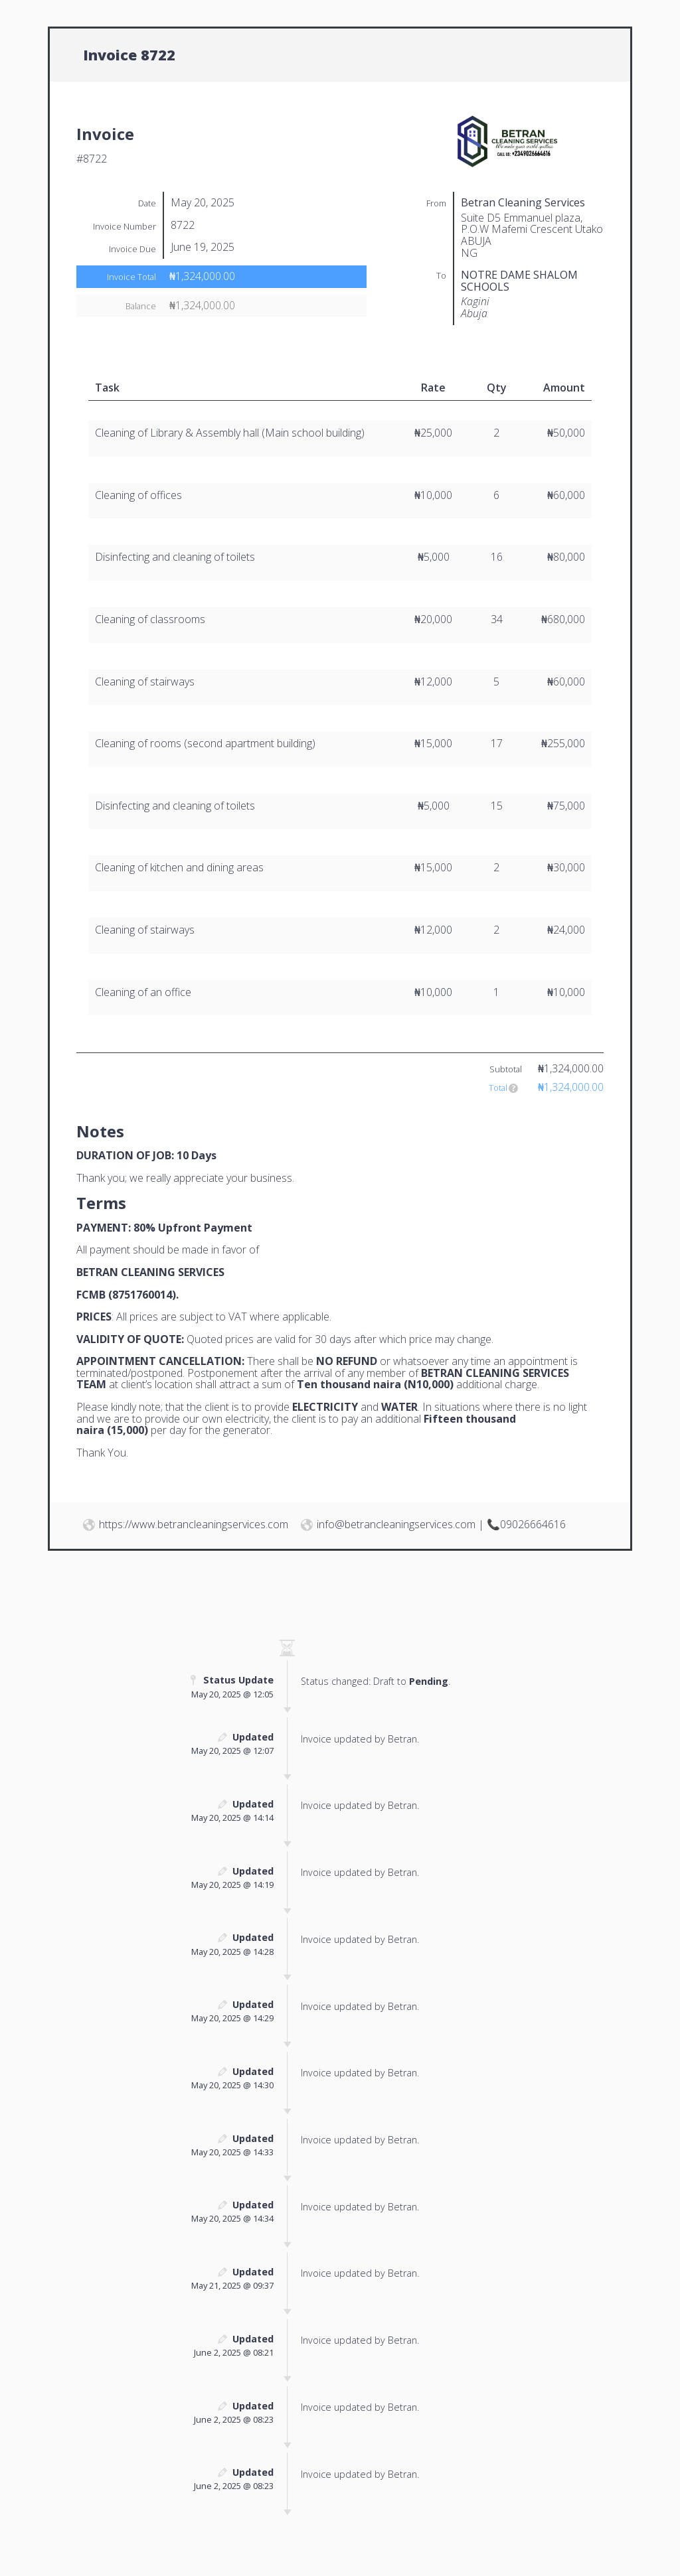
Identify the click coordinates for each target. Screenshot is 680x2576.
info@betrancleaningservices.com (396, 1524)
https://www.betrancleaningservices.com (193, 1524)
